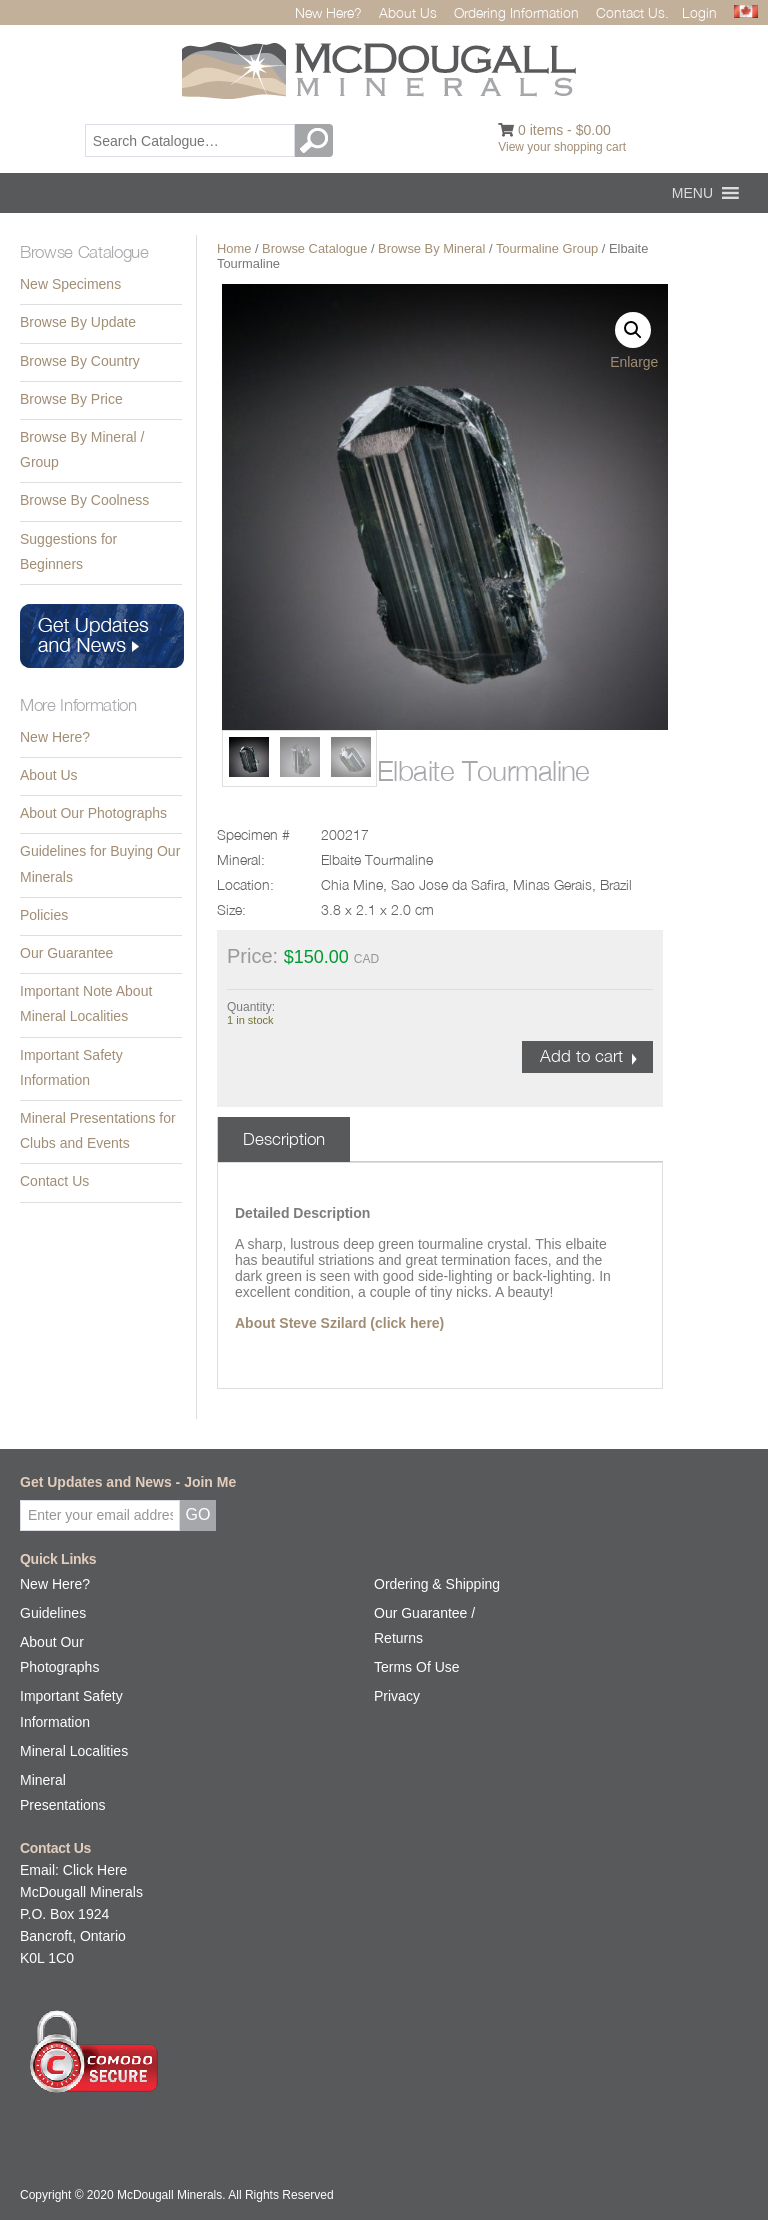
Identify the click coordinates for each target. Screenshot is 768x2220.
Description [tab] (284, 1139)
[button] (692, 193)
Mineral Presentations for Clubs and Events (98, 1130)
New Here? (328, 12)
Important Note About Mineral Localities (86, 1003)
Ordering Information (516, 12)
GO (317, 140)
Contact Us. (632, 12)
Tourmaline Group (547, 248)
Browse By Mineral (431, 248)
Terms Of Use (417, 1667)
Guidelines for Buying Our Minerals (100, 863)
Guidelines (53, 1613)
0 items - (564, 130)
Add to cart (581, 1056)
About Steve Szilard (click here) (339, 1323)
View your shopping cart (562, 147)
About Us (408, 12)
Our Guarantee (66, 953)
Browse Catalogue (314, 248)
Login (699, 12)
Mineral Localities (74, 1751)
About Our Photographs (93, 813)
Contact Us (54, 1181)
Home (234, 248)
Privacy (397, 1696)
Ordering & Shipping (437, 1584)
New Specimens (70, 284)
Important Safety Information (71, 1067)
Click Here (95, 1870)
